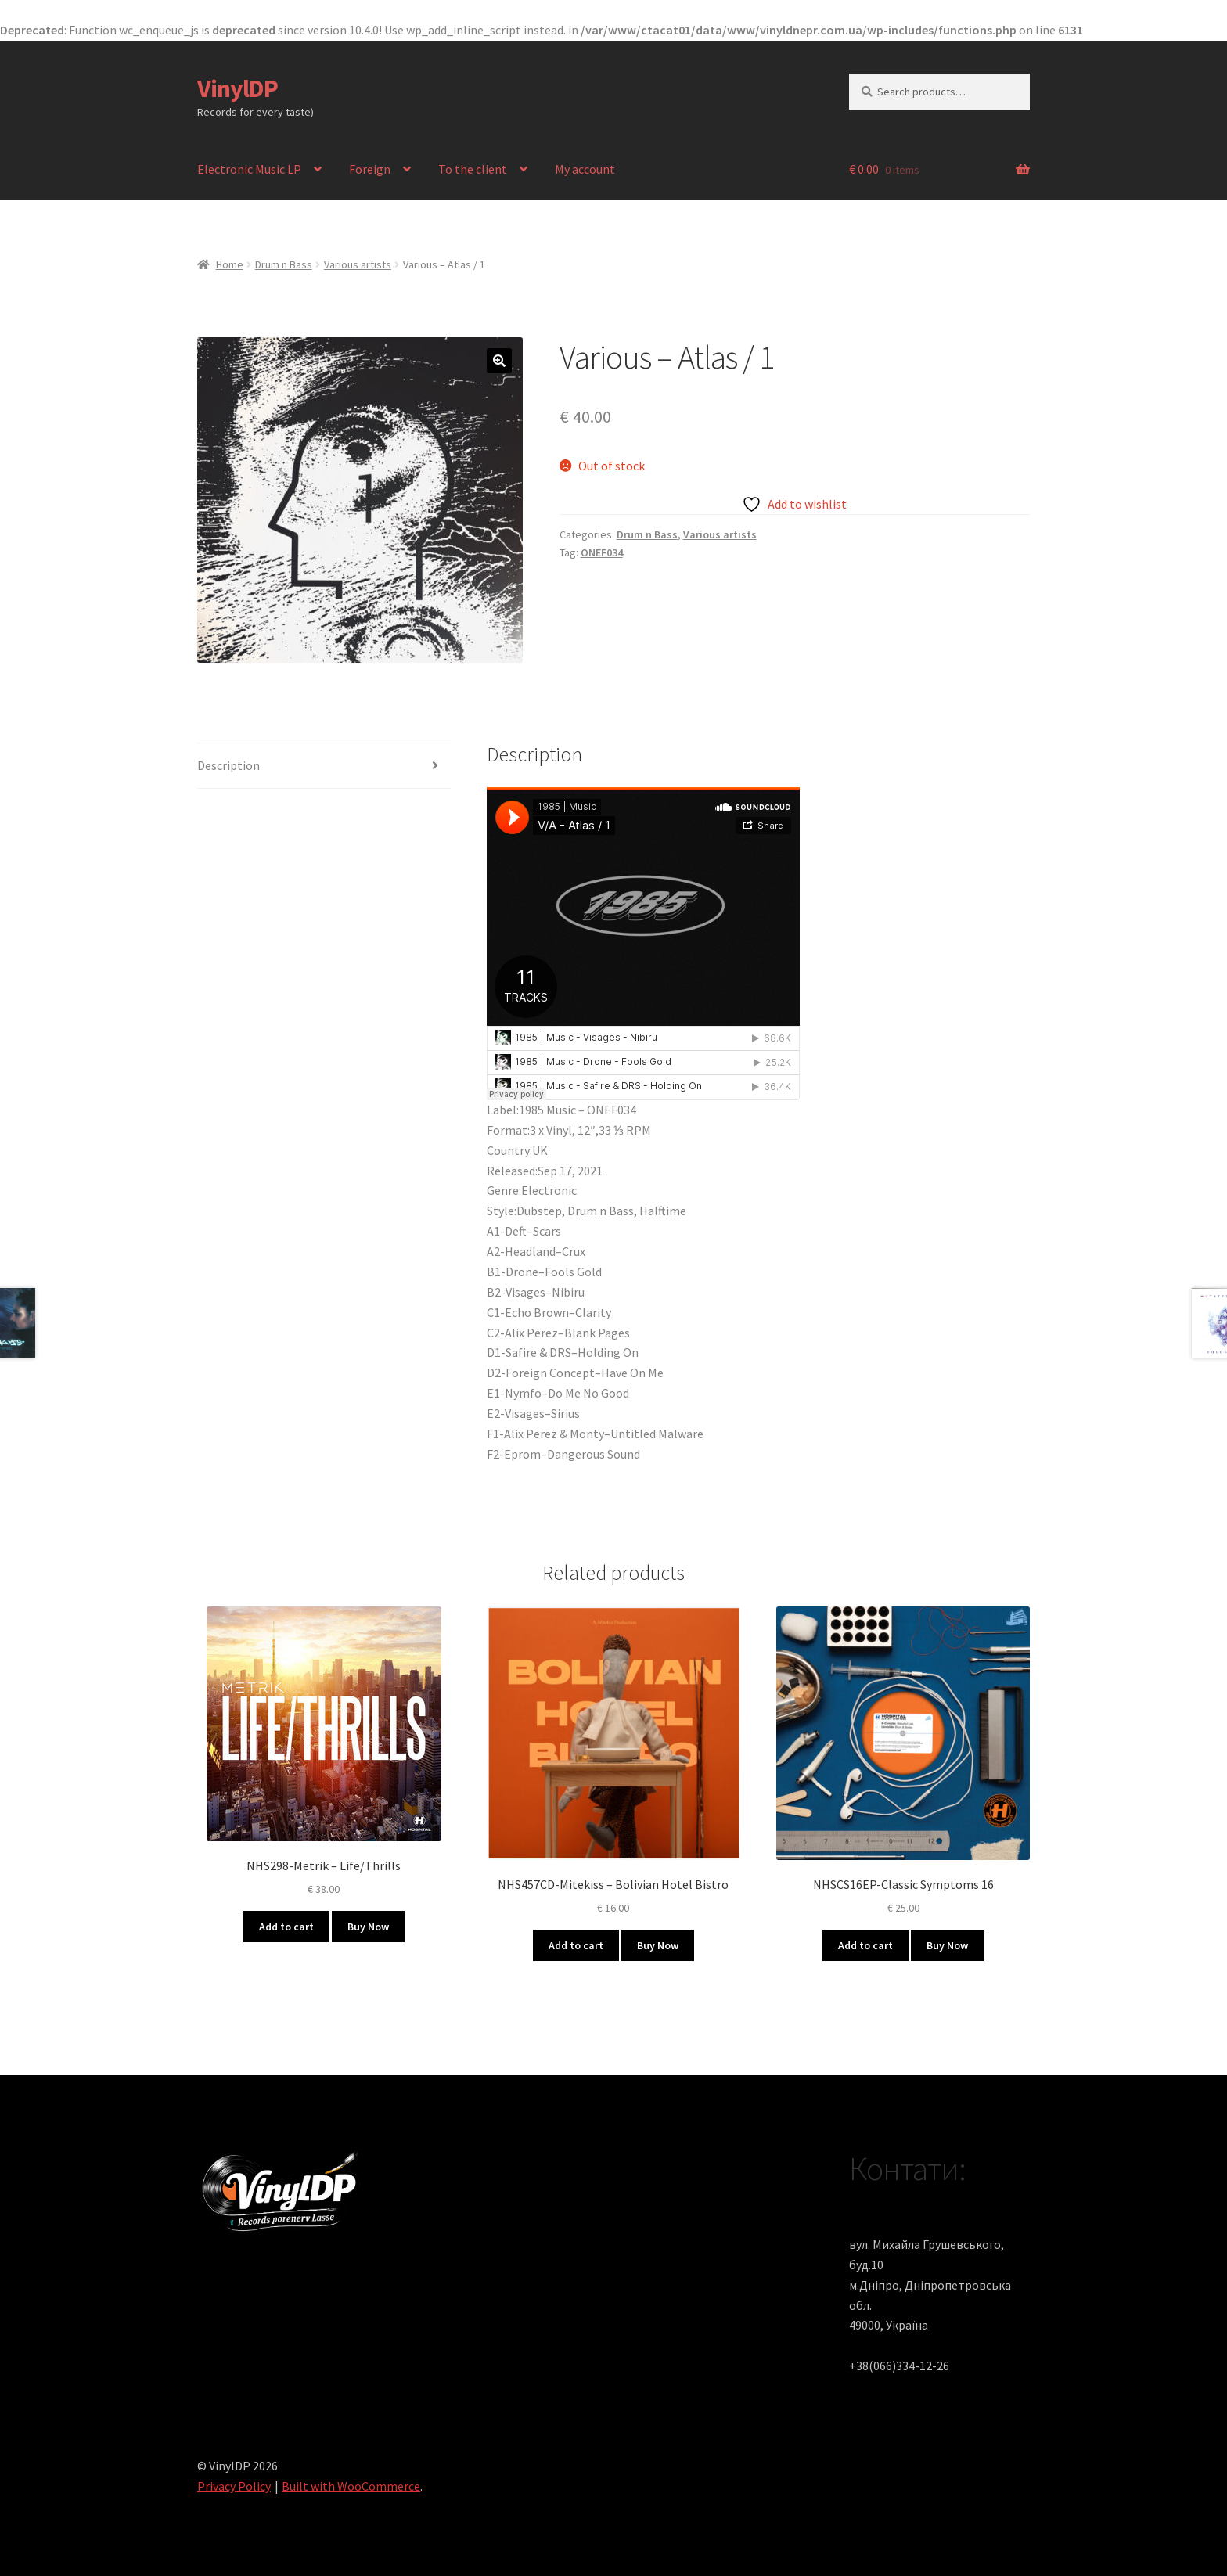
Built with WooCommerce (351, 2486)
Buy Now (368, 1926)
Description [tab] (228, 765)
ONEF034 (602, 552)
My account (585, 169)
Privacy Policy (234, 2486)
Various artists (357, 264)
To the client (472, 169)
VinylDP (237, 88)
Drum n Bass (283, 264)
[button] (499, 360)
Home (229, 264)
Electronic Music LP (249, 169)
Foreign (369, 169)
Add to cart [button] (286, 1926)
